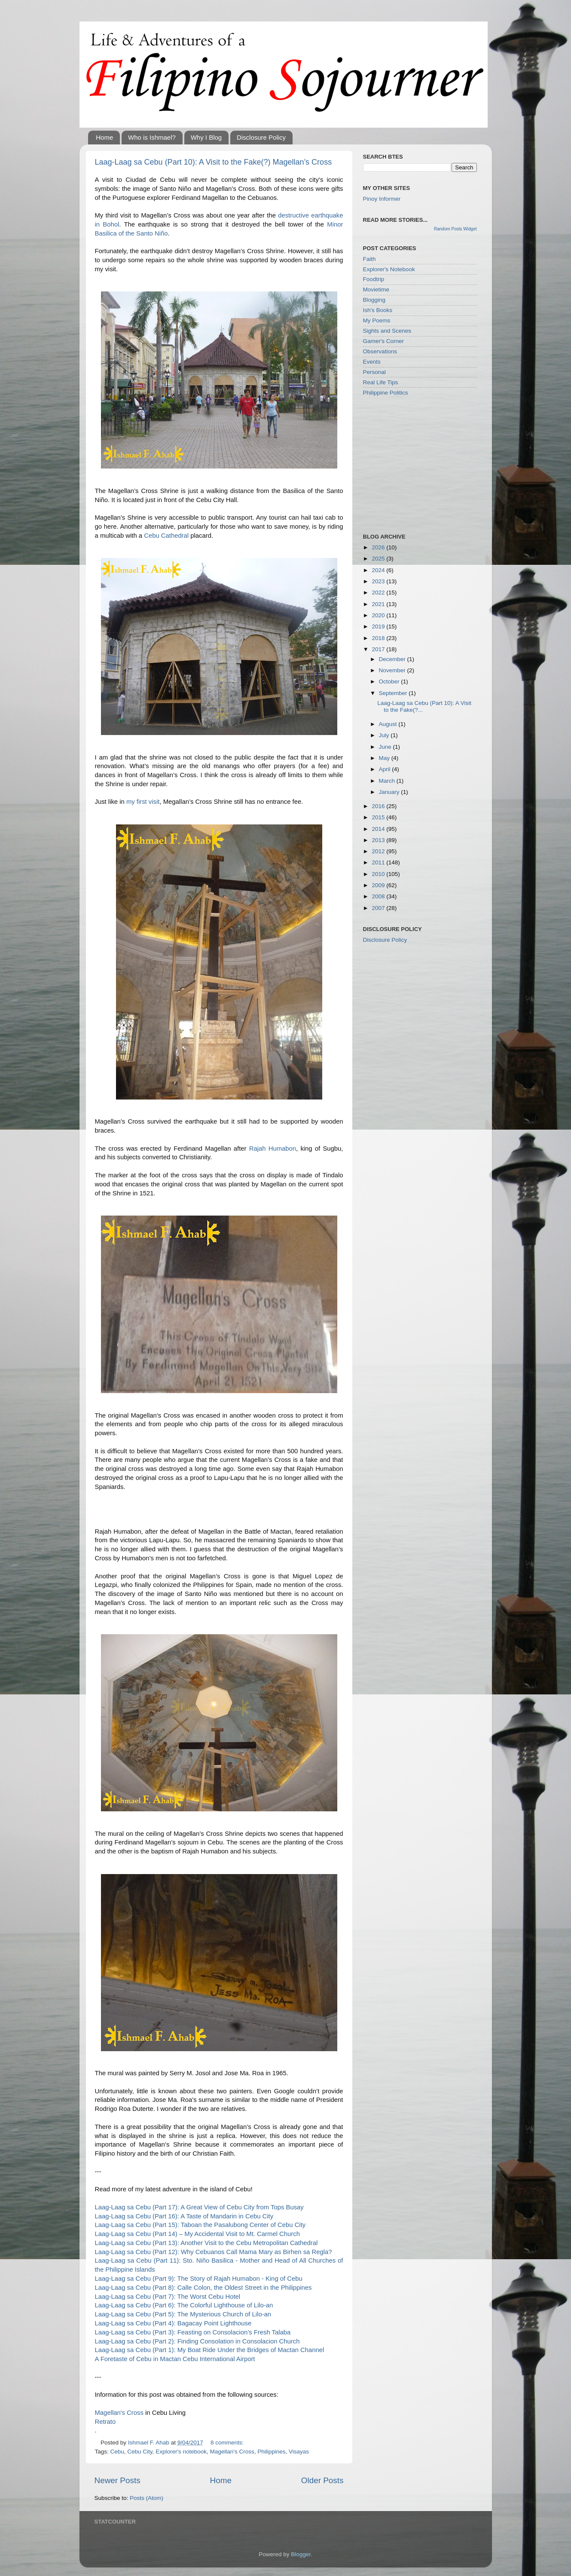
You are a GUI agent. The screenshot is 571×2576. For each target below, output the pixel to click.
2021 (379, 604)
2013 (379, 840)
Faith (369, 259)
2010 (379, 874)
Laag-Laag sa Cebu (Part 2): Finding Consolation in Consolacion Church (197, 2341)
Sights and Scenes (387, 331)
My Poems (377, 320)
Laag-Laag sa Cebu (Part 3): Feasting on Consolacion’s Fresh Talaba (193, 2332)
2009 (379, 885)
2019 (379, 626)
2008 (379, 896)
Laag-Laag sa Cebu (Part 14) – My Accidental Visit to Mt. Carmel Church (197, 2233)
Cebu (117, 2451)
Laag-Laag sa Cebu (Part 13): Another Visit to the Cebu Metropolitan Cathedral (206, 2242)
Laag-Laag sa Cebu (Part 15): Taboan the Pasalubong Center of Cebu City (200, 2224)
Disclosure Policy (261, 137)
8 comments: (227, 2442)
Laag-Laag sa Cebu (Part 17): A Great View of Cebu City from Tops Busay (199, 2207)
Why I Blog (206, 137)
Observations (380, 351)
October (390, 681)
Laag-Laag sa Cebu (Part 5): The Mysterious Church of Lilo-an (183, 2314)
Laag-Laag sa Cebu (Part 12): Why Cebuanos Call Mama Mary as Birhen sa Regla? (213, 2251)
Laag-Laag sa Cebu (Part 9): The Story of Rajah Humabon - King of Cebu (198, 2278)
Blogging (374, 300)
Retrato (105, 2421)
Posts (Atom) (146, 2498)
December (393, 659)
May (385, 758)
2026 (379, 547)
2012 (379, 851)
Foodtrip (374, 279)
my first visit (143, 801)
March (388, 781)
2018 (379, 638)
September (394, 693)
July (385, 735)
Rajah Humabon (272, 1148)
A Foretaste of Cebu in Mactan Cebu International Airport (175, 2358)
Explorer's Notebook (389, 269)
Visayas (299, 2451)
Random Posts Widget (455, 229)
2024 (379, 570)
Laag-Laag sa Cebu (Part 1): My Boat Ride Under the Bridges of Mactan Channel (209, 2349)
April (385, 769)
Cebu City (139, 2451)
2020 (379, 615)
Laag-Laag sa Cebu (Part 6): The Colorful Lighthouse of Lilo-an (184, 2305)
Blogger (301, 2554)
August (389, 724)
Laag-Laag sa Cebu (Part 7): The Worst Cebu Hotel (168, 2296)
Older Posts (322, 2480)
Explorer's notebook (181, 2451)
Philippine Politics (385, 392)
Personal (374, 372)
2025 (379, 558)
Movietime (376, 289)
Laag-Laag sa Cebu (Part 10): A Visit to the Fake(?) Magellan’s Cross (213, 162)
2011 (379, 862)
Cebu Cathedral (166, 535)
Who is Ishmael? (152, 137)
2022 (379, 592)
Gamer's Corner (383, 341)
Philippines (271, 2451)
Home (104, 137)
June (386, 747)
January (390, 792)
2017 (379, 649)
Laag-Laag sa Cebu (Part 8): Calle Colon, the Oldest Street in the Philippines (203, 2287)
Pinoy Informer (382, 199)
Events (372, 361)
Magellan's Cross (119, 2412)
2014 (379, 829)
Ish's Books (378, 310)
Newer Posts (117, 2480)
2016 (379, 806)
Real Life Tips (380, 382)
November (393, 670)
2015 (379, 817)
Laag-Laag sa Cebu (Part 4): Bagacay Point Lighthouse (173, 2323)
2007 (379, 908)
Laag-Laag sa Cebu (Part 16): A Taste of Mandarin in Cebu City (184, 2216)
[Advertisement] (427, 464)
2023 (379, 581)
